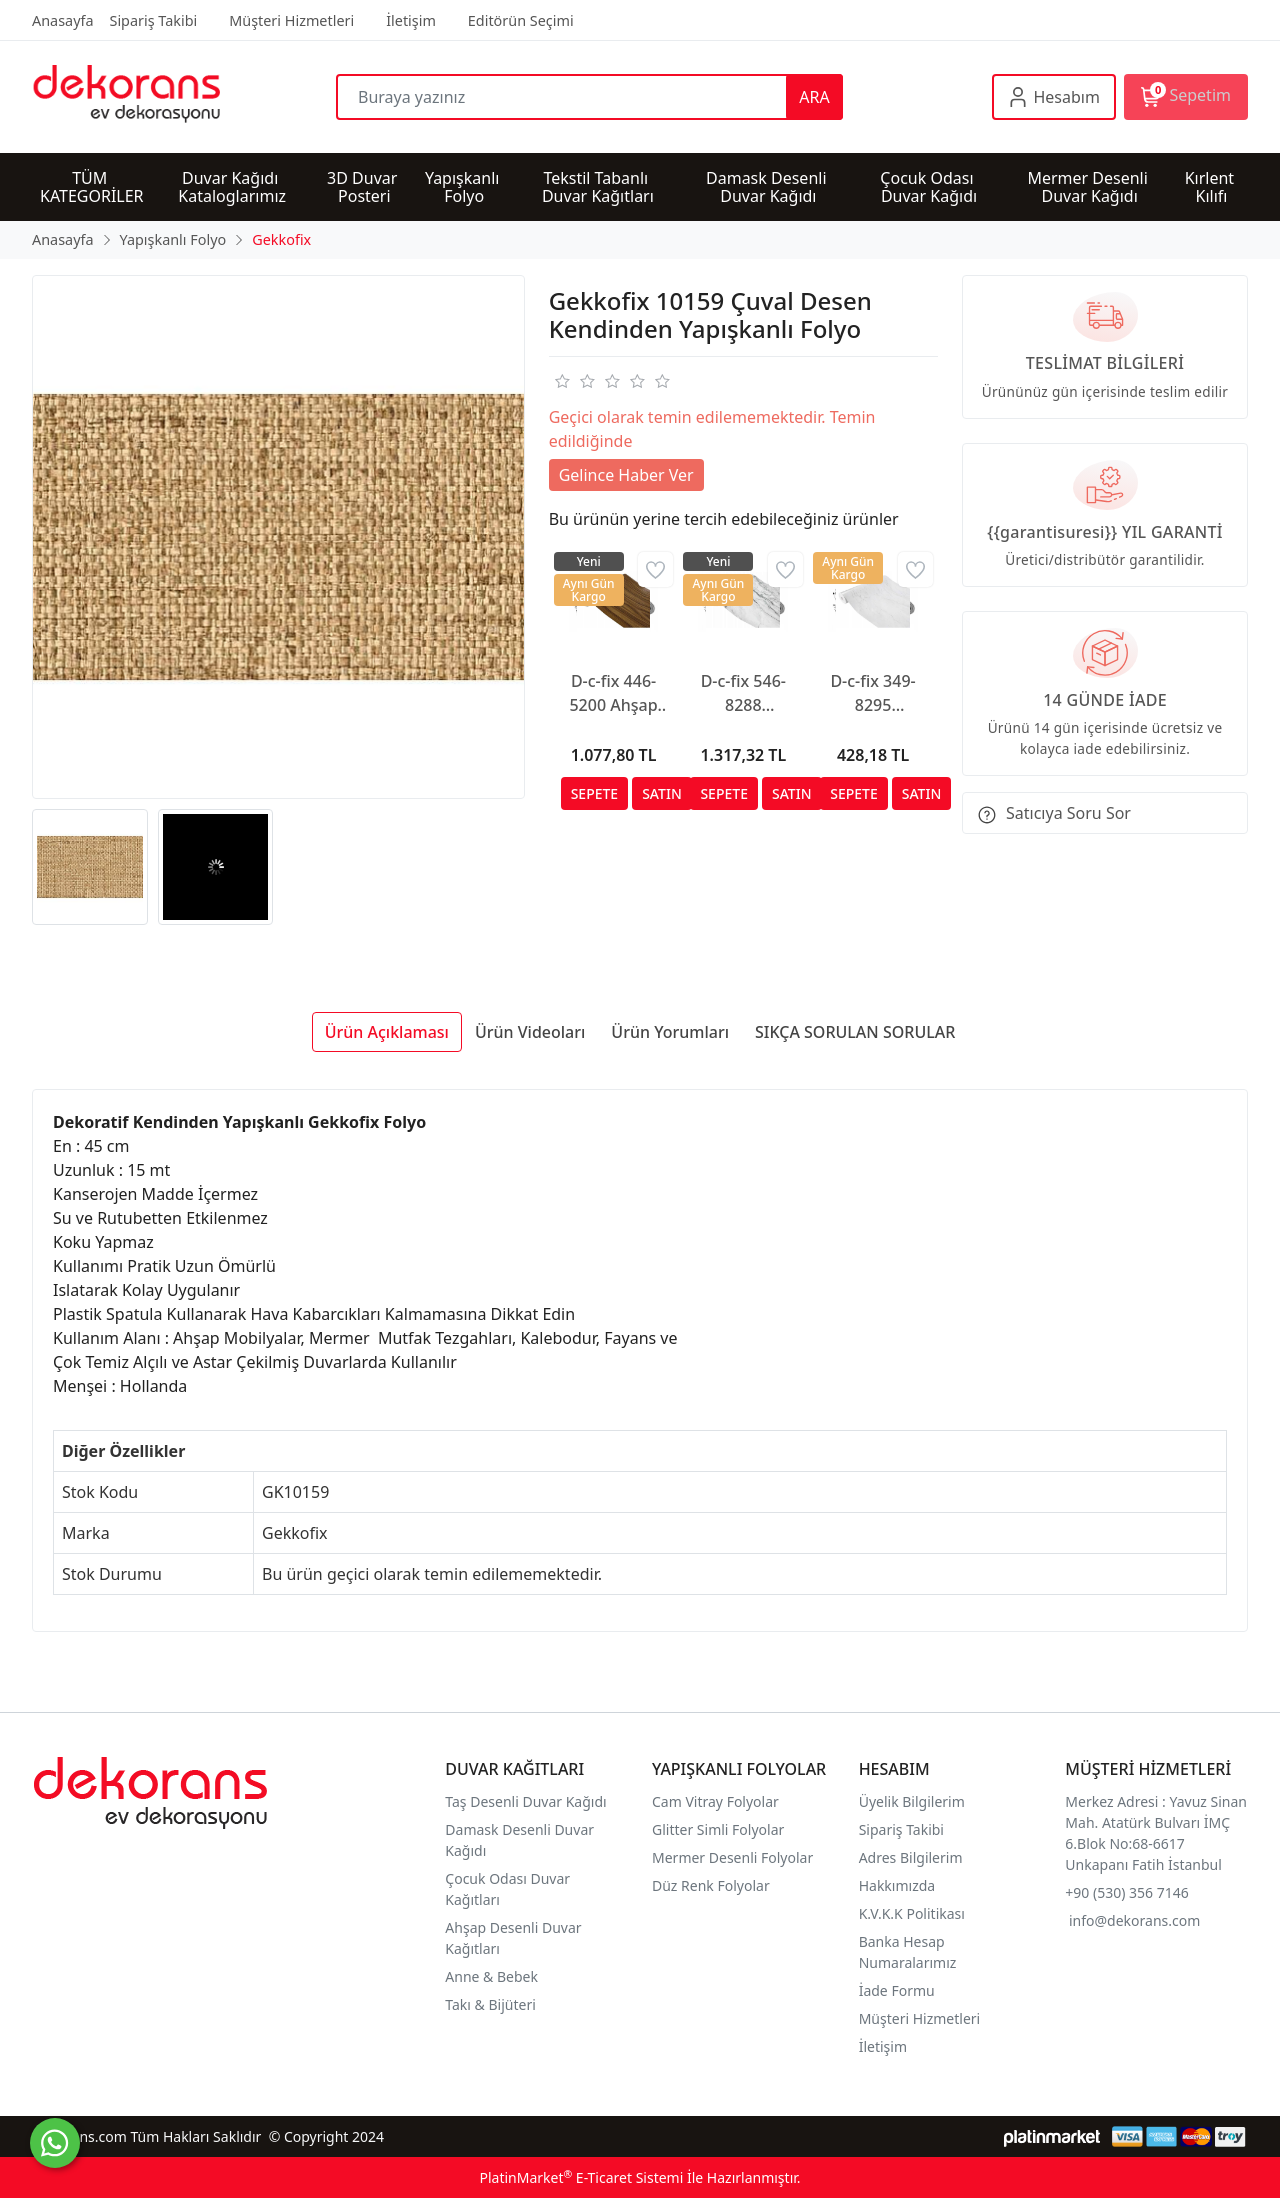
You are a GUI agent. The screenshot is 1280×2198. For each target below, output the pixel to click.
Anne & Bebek (491, 1976)
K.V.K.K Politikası (914, 1913)
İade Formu (897, 1990)
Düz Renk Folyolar (711, 1885)
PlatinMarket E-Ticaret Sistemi (581, 2177)
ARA (814, 97)
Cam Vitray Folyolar (715, 1801)
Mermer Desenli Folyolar (732, 1857)
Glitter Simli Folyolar (718, 1829)
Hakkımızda (897, 1885)
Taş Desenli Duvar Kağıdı (525, 1801)
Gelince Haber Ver (626, 475)
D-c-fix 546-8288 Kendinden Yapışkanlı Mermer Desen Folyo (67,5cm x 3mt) (743, 693)
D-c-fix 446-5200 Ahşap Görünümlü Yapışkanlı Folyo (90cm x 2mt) (613, 693)
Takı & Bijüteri (490, 2004)
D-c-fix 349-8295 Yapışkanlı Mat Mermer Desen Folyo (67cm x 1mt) (873, 693)
